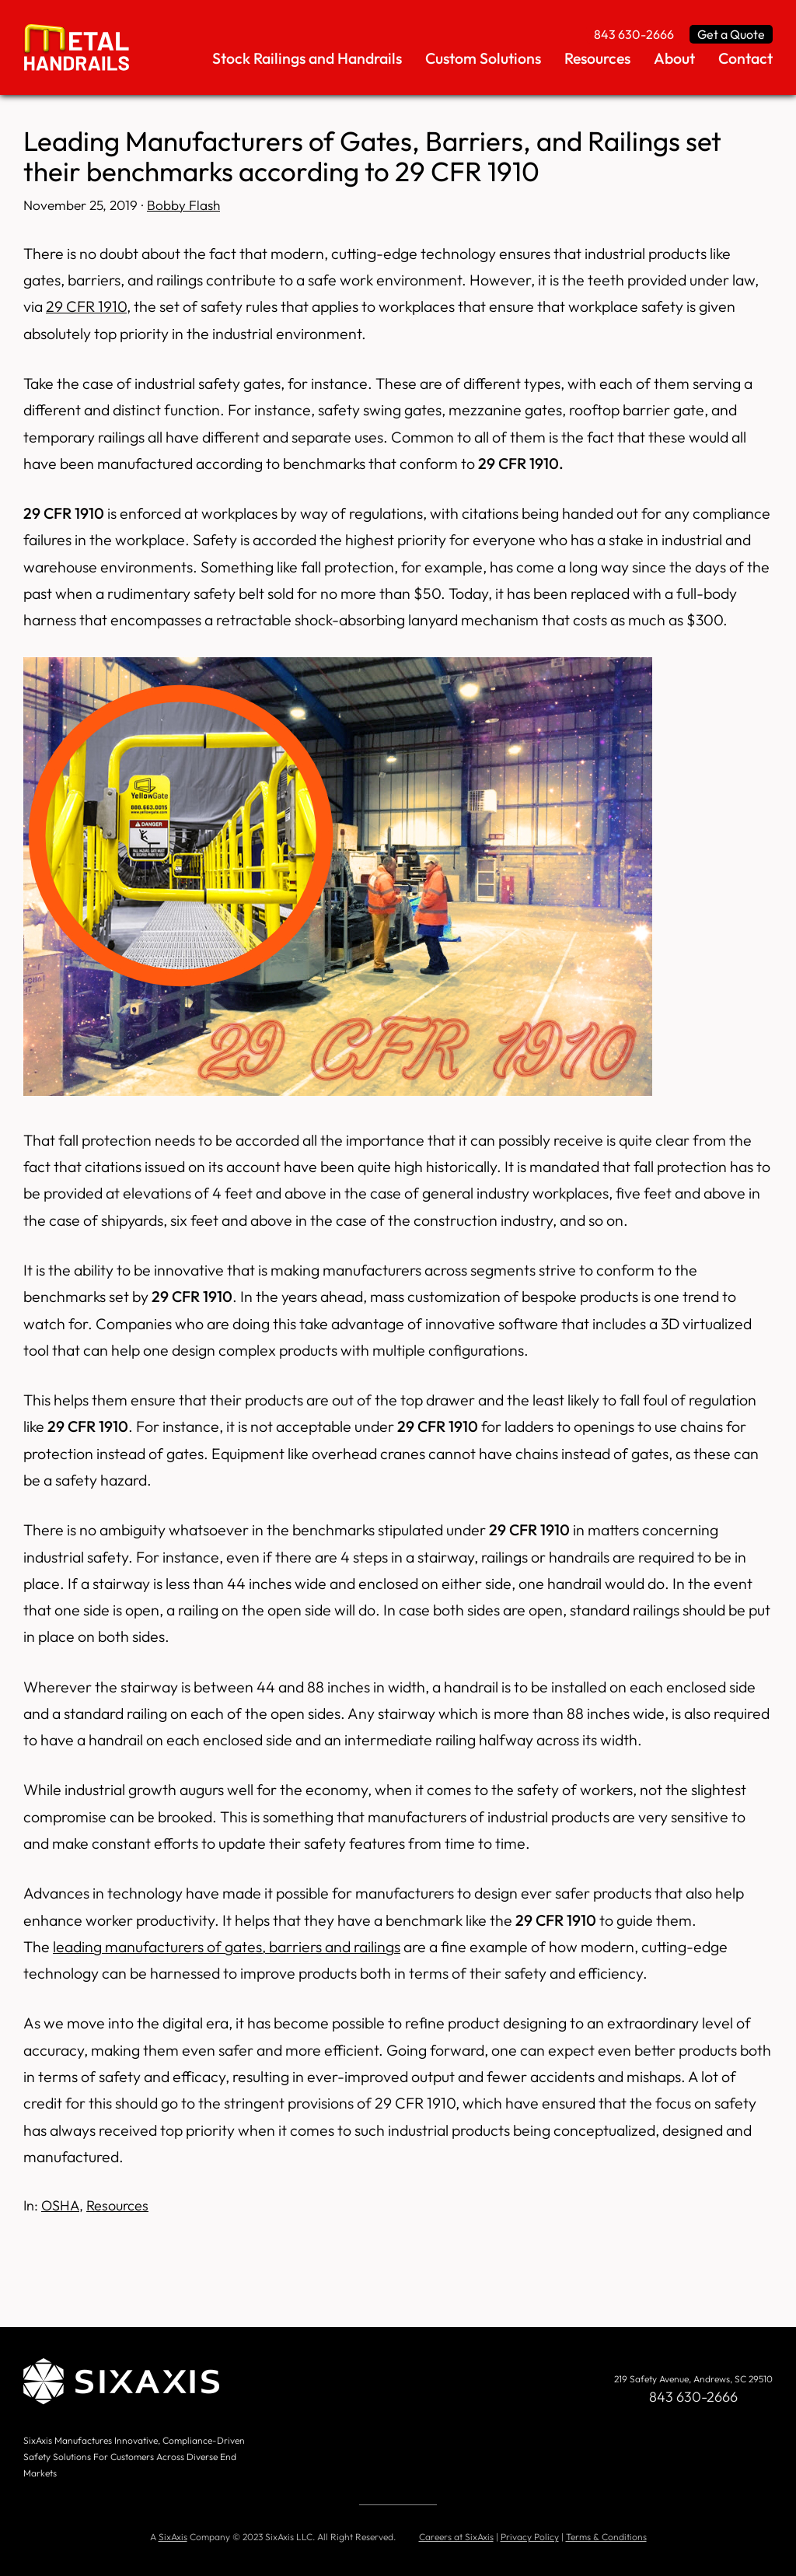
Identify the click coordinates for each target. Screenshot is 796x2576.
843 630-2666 (634, 34)
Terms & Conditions (606, 2537)
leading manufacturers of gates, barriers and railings (226, 1946)
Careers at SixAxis (456, 2537)
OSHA (60, 2205)
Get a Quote (731, 34)
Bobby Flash (183, 205)
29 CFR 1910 (86, 306)
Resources (117, 2205)
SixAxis (173, 2537)
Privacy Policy (530, 2537)
